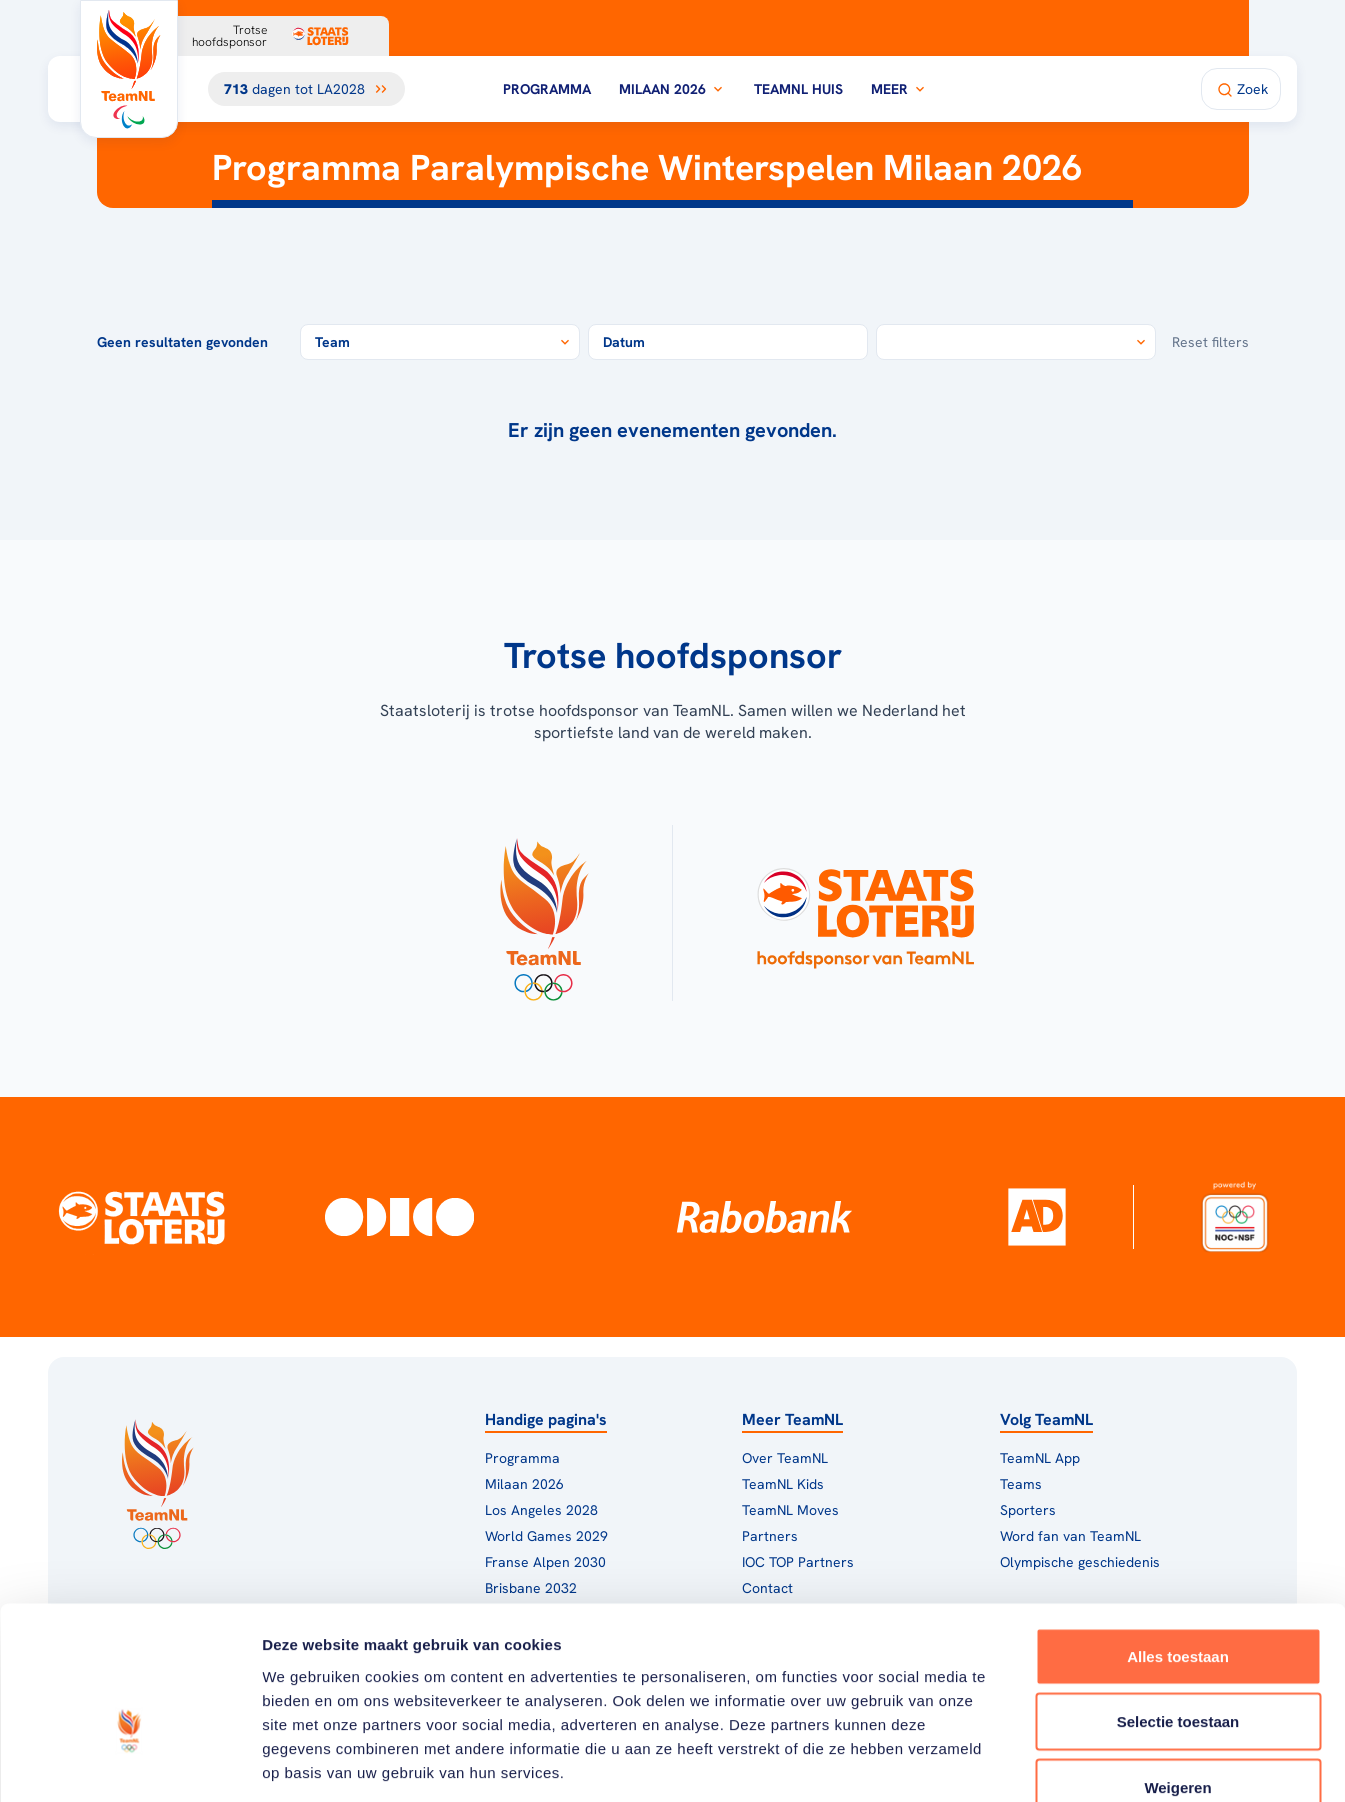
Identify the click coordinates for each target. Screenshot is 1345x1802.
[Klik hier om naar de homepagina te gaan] (129, 69)
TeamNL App (1040, 1458)
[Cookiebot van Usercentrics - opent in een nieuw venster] (129, 1763)
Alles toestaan (1178, 1539)
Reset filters (1210, 342)
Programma (547, 89)
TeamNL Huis (798, 89)
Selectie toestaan (1178, 1605)
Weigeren (1177, 1670)
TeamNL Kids (783, 1484)
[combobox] (440, 342)
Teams (1021, 1484)
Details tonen (1080, 1762)
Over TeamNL (785, 1458)
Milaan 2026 (672, 89)
